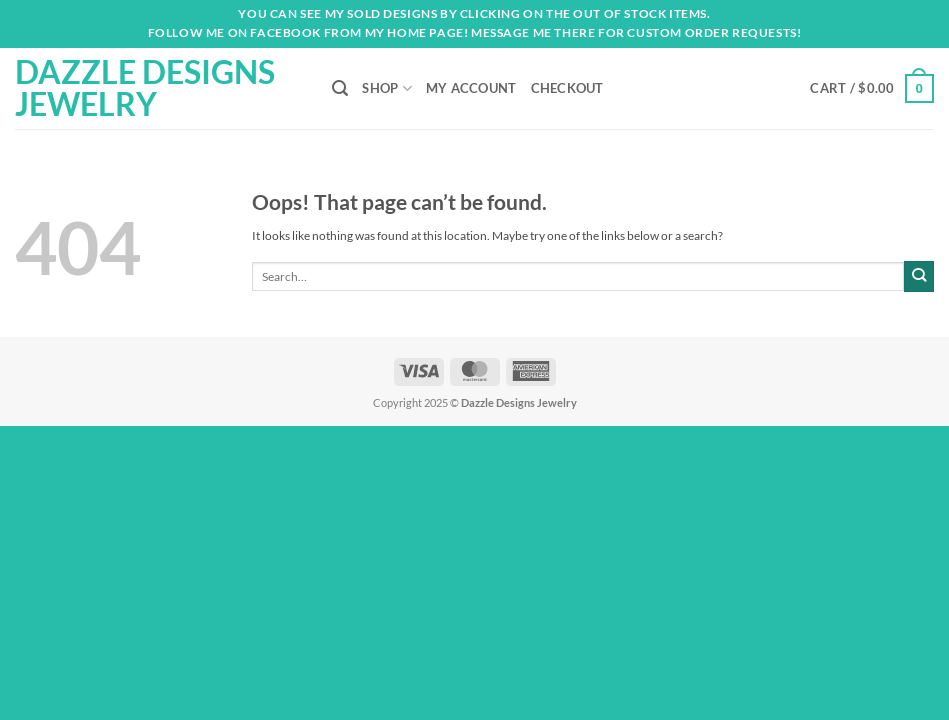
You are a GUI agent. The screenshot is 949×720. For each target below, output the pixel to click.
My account (471, 88)
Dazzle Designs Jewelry (145, 88)
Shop (387, 88)
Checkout (567, 88)
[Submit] (919, 276)
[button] (872, 88)
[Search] (340, 88)
